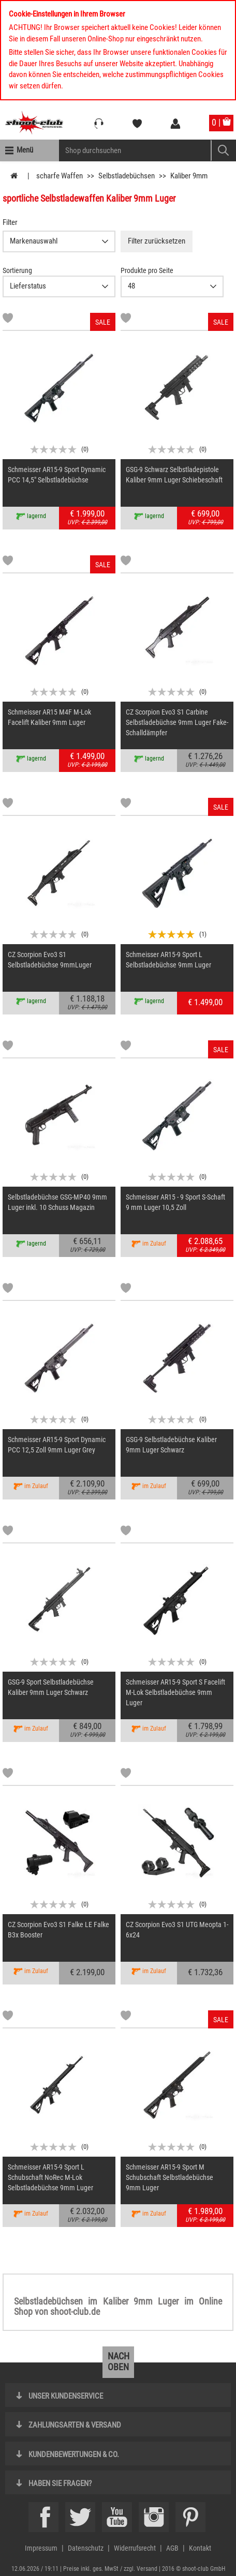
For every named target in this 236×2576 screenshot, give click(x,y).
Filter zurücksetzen (156, 241)
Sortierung (17, 270)
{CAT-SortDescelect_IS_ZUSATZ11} (59, 286)
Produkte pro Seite (147, 270)
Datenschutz (86, 2548)
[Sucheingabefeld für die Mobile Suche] (135, 150)
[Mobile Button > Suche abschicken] (223, 150)
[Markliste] (8, 319)
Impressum (41, 2548)
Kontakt (200, 2548)
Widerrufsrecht (135, 2548)
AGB (172, 2548)
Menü (25, 150)
